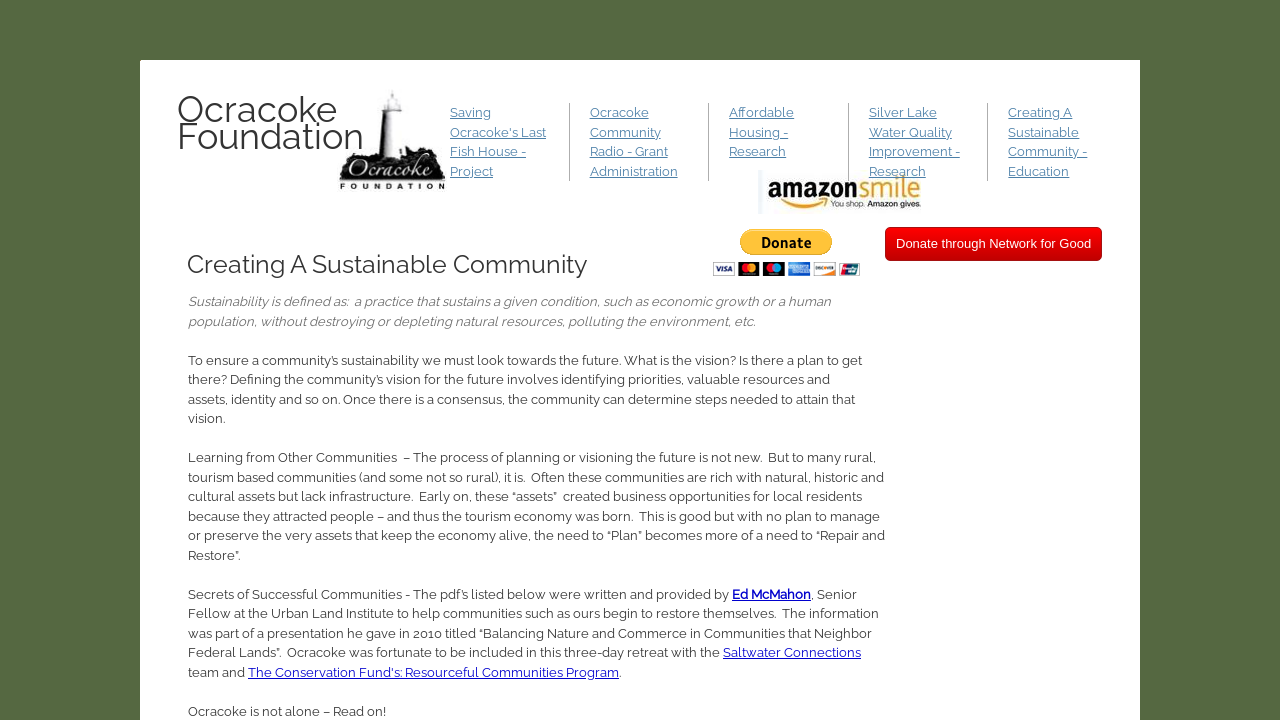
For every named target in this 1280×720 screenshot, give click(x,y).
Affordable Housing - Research (761, 132)
